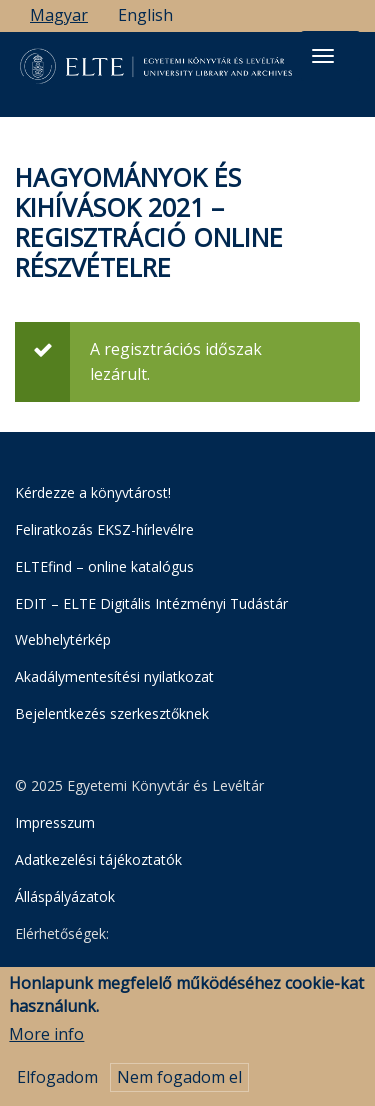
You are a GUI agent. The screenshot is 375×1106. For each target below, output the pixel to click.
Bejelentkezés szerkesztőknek (112, 713)
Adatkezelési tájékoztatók (98, 859)
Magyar (59, 15)
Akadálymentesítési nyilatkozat (114, 676)
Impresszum (55, 822)
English (145, 15)
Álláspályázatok (65, 896)
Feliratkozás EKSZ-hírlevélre (104, 529)
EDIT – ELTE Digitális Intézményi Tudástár (151, 603)
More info (46, 1038)
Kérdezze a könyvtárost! (93, 492)
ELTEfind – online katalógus (104, 566)
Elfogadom (57, 1080)
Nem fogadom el (179, 1080)
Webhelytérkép (63, 639)
